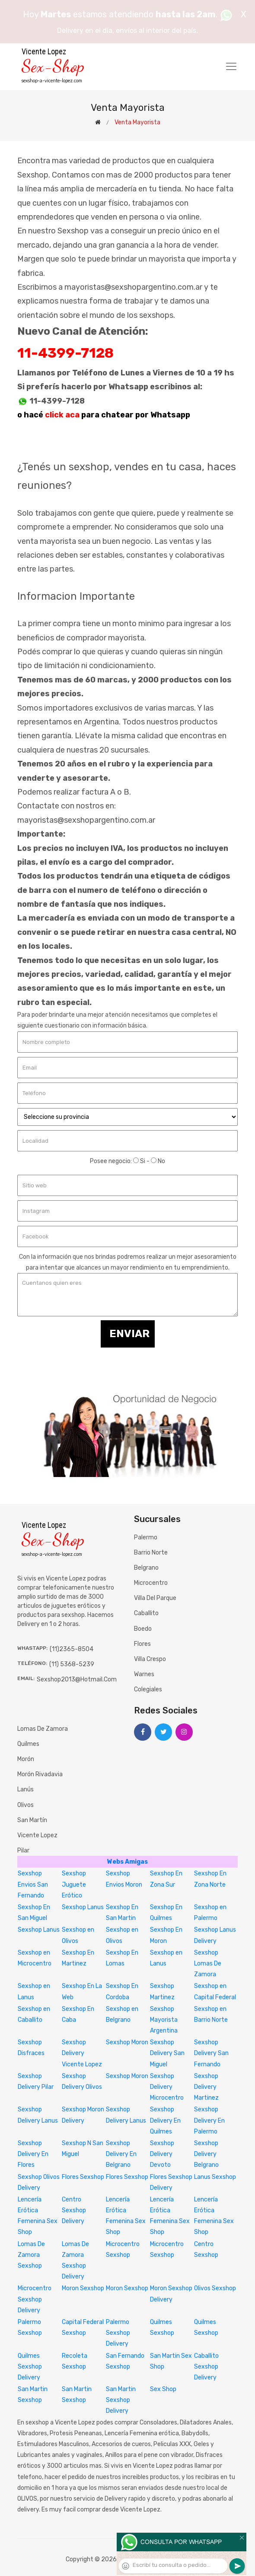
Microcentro (151, 1583)
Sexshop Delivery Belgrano (206, 2154)
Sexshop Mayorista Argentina (164, 2019)
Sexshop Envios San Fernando (33, 1884)
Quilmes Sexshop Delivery (30, 2366)
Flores (142, 1644)
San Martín (32, 1820)
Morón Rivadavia (40, 1774)
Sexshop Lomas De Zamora (207, 1963)
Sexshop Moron (127, 2042)
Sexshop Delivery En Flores (33, 2154)
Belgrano (146, 1567)
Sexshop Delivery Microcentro (167, 2086)
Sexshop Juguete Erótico (74, 1884)
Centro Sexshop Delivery (74, 2210)
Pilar (23, 1850)
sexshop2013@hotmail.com (77, 1679)
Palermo (145, 1537)
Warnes (144, 1674)
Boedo (143, 1628)
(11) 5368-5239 (71, 1664)
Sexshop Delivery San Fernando (211, 2053)
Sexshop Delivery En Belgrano (121, 2154)
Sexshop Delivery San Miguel (167, 2053)
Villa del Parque (155, 1598)
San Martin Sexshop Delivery (121, 2399)
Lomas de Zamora (42, 1728)
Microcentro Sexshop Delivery (34, 2299)
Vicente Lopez (37, 1835)
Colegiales (148, 1689)
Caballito (146, 1613)
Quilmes (28, 1744)
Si (139, 1161)
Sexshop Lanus (83, 1907)
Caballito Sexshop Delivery (206, 2366)
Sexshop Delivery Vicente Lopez (82, 2053)
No (158, 1161)
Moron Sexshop (83, 2288)
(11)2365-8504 (71, 1649)
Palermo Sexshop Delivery (118, 2332)
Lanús (25, 1789)
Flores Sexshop (83, 2177)
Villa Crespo (150, 1659)
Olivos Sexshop (215, 2288)
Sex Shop (163, 2389)
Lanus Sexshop (215, 2177)
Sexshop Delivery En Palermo (209, 2120)
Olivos (25, 1805)
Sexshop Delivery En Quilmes (165, 2120)
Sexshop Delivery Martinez (206, 2086)
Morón (25, 1759)
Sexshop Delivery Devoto (162, 2154)
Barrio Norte (151, 1552)
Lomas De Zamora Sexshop (31, 2254)
